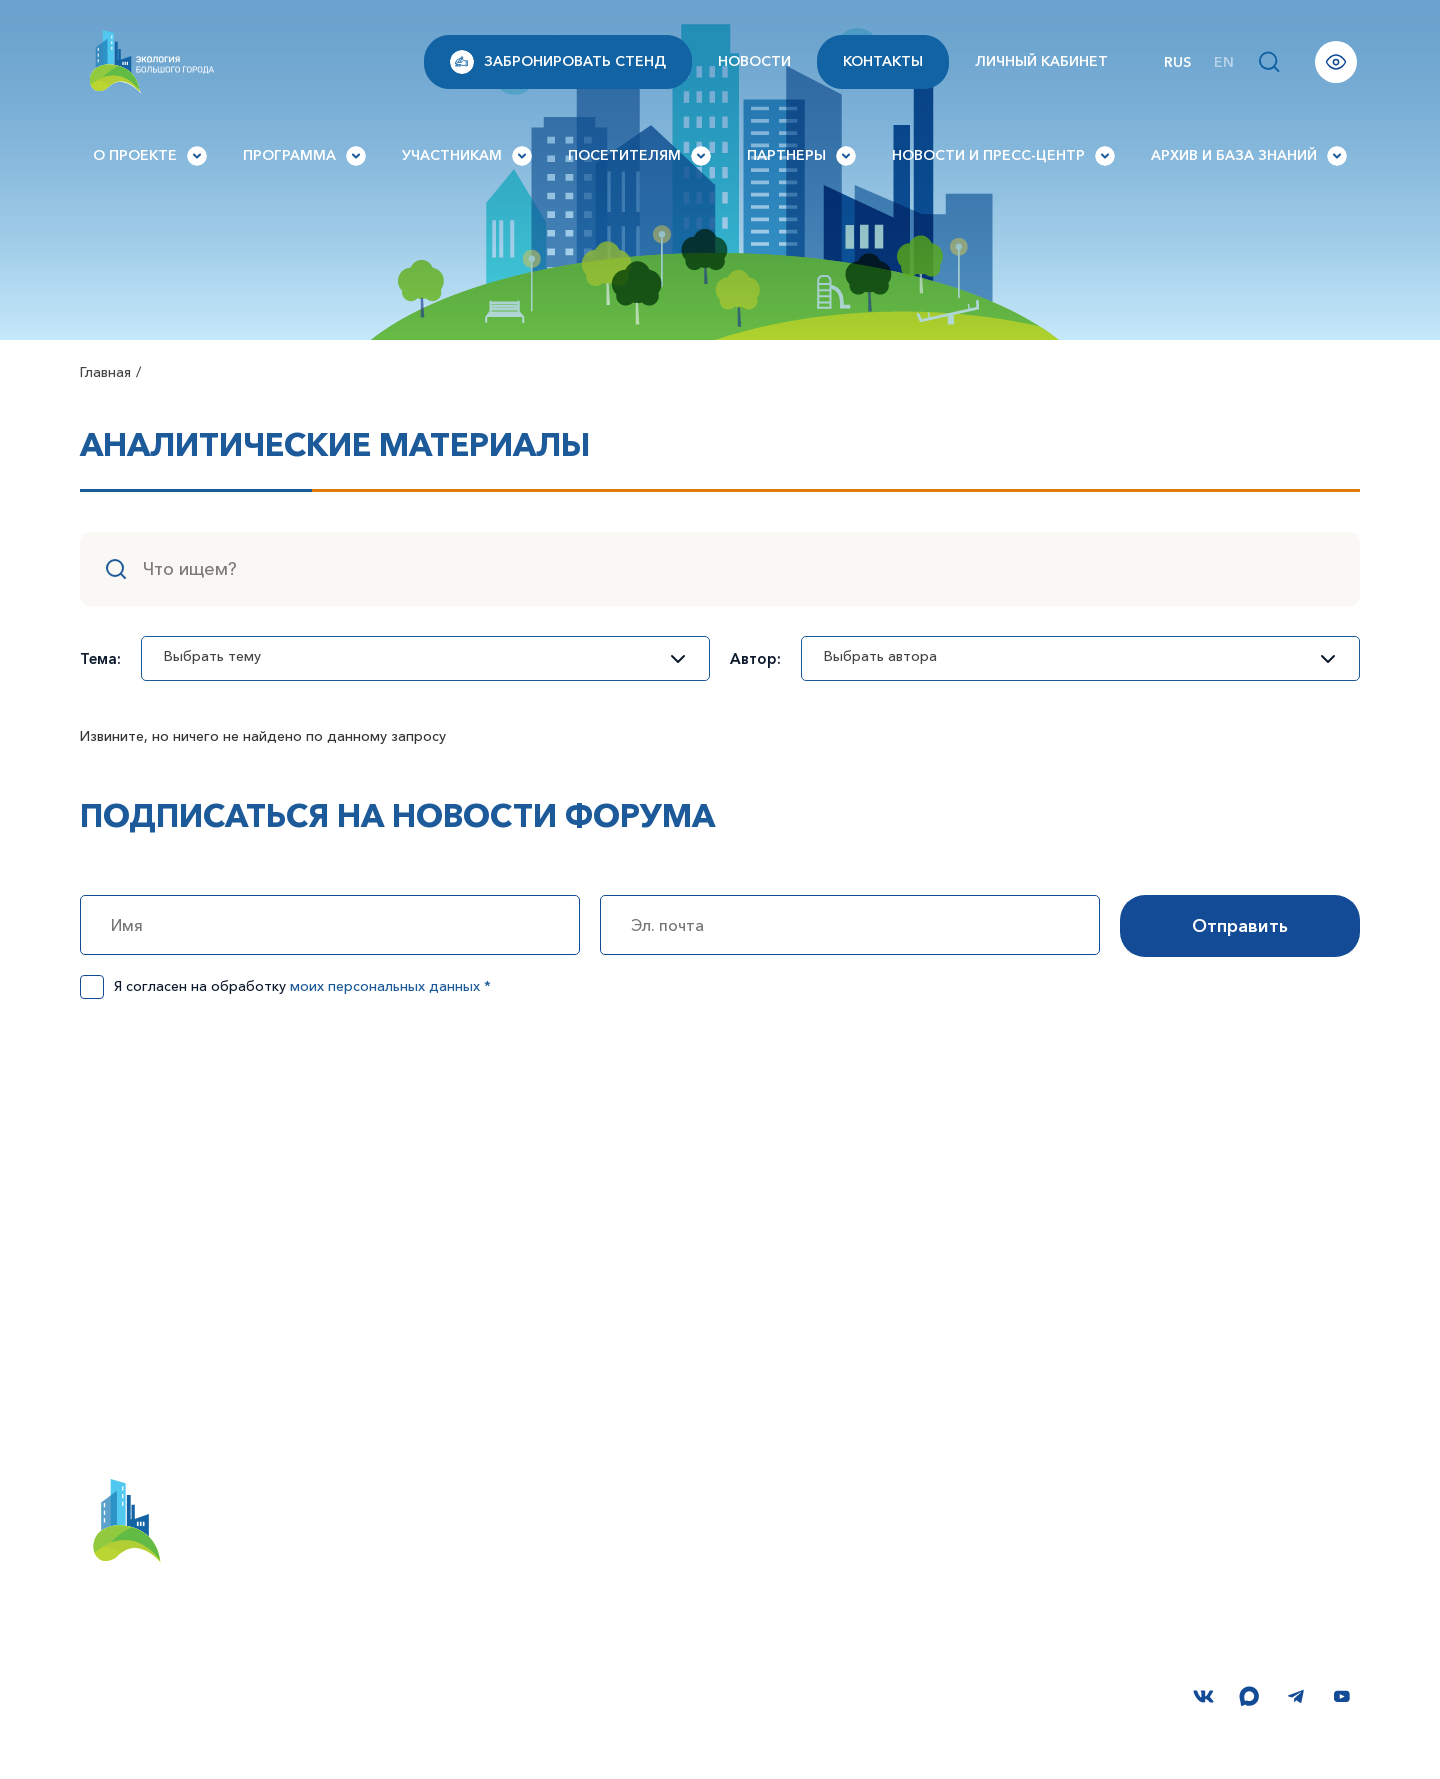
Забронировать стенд (558, 62)
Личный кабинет (1041, 61)
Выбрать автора (1070, 656)
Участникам (467, 156)
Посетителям (639, 156)
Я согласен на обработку (302, 986)
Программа (304, 156)
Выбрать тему (415, 656)
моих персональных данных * (390, 986)
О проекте (150, 156)
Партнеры (801, 156)
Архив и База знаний (1249, 156)
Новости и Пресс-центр (1003, 156)
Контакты (883, 61)
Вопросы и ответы (1072, 1505)
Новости (754, 61)
